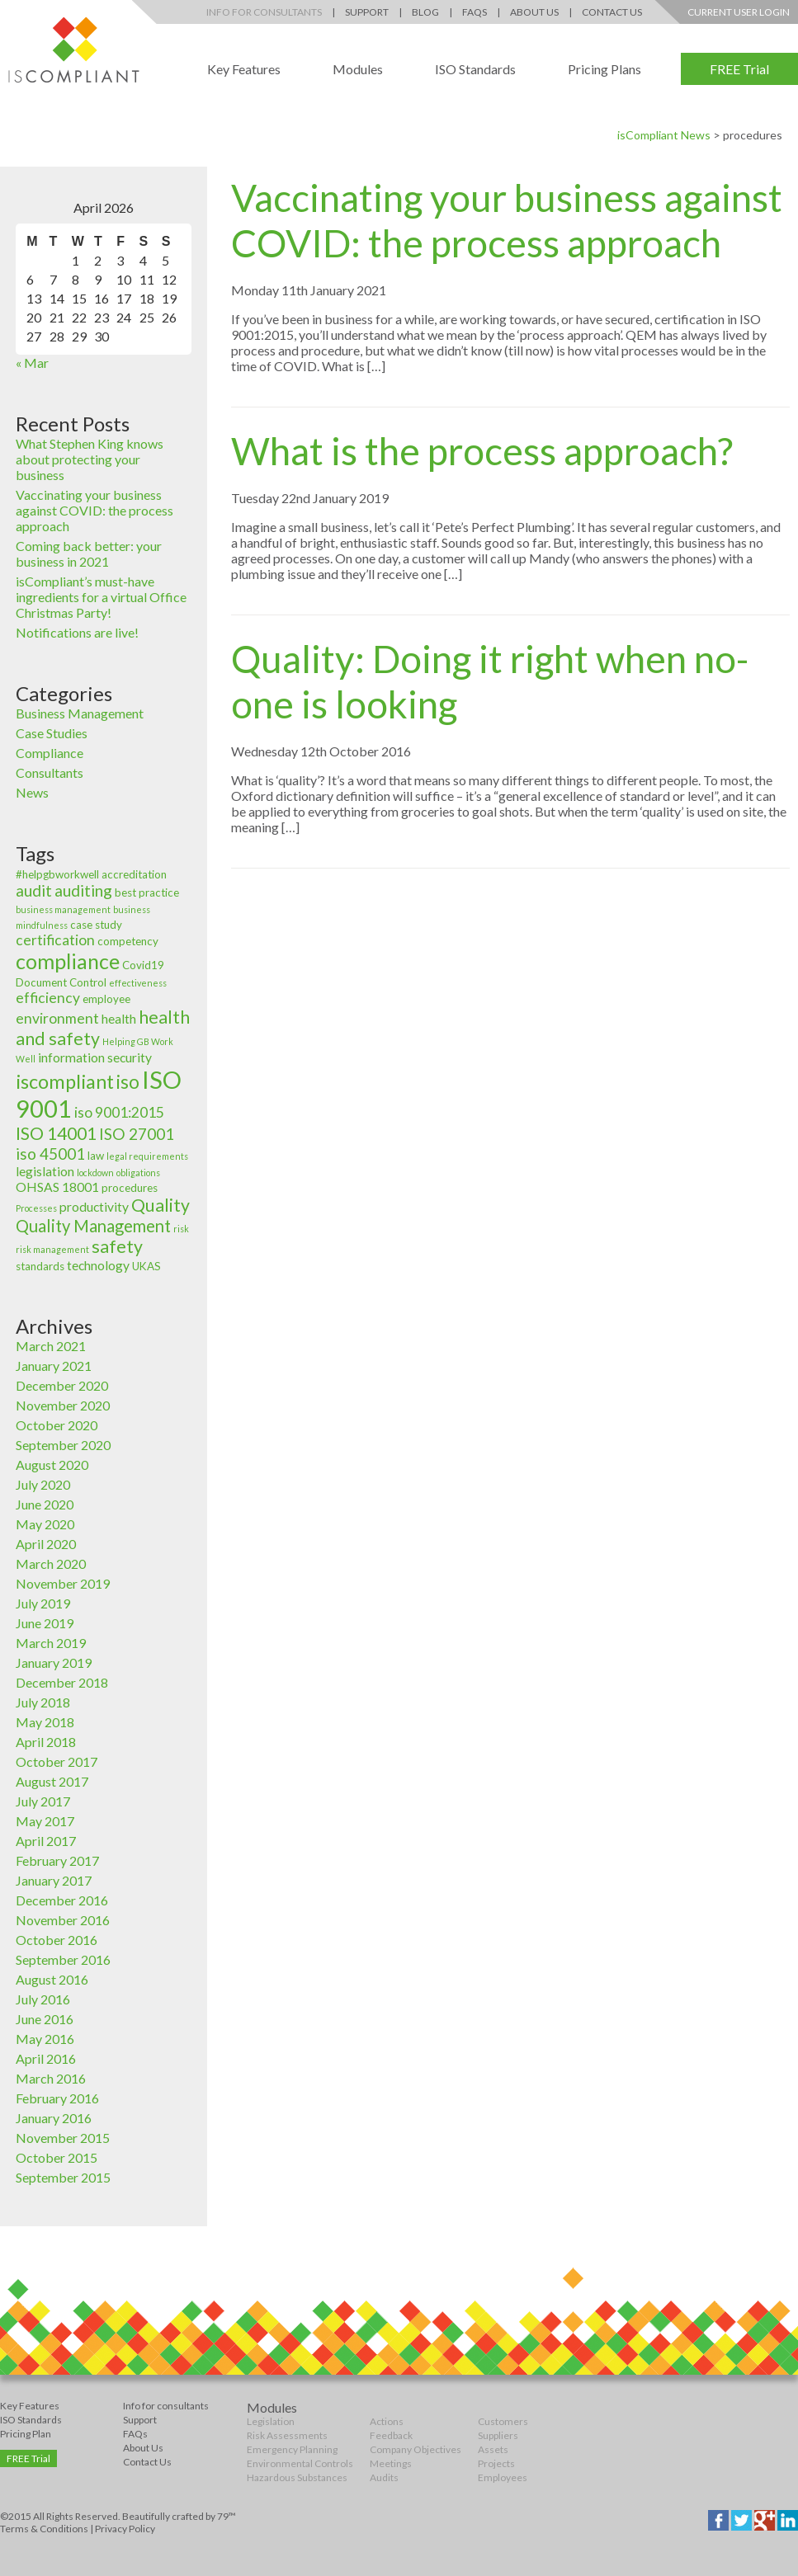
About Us (534, 12)
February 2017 (57, 1860)
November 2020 (63, 1405)
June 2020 (44, 1504)
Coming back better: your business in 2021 (89, 553)
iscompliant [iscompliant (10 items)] (65, 1081)
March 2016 (51, 2078)
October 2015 (56, 2157)
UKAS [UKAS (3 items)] (146, 1266)
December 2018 (62, 1682)
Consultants (49, 772)
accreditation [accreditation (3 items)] (134, 874)
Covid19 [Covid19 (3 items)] (143, 965)
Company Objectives (415, 2449)
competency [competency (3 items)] (127, 941)
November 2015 (63, 2137)
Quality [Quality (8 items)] (160, 1205)
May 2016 (45, 2038)
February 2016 (57, 2098)
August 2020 (52, 1464)
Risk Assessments (287, 2435)
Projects (496, 2463)
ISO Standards (475, 69)
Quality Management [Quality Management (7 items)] (93, 1226)
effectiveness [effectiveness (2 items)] (138, 982)
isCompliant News (664, 135)
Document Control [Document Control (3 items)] (61, 982)
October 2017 (56, 1761)
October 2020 (56, 1425)
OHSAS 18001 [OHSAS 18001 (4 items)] (57, 1187)
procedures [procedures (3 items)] (130, 1187)
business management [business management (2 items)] (63, 909)
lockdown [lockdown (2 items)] (95, 1172)
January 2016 (54, 2118)
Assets (493, 2449)
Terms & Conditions (44, 2528)
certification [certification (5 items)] (55, 940)
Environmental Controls (300, 2463)
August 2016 (52, 1979)
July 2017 (43, 1801)
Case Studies (51, 733)
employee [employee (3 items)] (106, 998)
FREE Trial (739, 69)
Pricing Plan (25, 2434)
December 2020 (62, 1385)
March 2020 (51, 1563)
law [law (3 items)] (95, 1155)
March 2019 (51, 1643)
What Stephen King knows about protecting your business (89, 459)
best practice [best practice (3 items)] (147, 892)
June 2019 (44, 1623)
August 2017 (52, 1781)
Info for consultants (166, 2405)
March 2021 (51, 1346)
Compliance (49, 753)
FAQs (474, 12)
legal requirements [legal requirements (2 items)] (147, 1156)
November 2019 (63, 1583)
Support (367, 12)
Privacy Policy (125, 2528)
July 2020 (43, 1484)
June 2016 (44, 2019)
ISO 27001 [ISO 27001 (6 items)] (136, 1133)
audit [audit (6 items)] (34, 890)
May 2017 (45, 1821)
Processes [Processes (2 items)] (36, 1208)
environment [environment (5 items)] (57, 1018)
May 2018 (45, 1722)
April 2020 (46, 1544)
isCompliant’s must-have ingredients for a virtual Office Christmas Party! (101, 596)
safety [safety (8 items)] (117, 1246)
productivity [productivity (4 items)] (94, 1206)
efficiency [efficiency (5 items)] (48, 997)
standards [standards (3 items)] (40, 1266)
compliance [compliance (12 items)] (68, 961)
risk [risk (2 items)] (181, 1228)
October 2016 (56, 1939)
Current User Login (738, 12)
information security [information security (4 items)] (95, 1057)
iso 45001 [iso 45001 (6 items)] (50, 1153)
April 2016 (46, 2058)
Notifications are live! (77, 632)
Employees (502, 2477)
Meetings (391, 2463)
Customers (503, 2421)
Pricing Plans (604, 69)
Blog (425, 12)
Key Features (244, 69)
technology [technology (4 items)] (98, 1265)
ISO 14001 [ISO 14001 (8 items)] (56, 1133)
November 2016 (63, 1920)
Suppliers (498, 2435)
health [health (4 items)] (119, 1018)
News (32, 792)
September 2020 (63, 1445)
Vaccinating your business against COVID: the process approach (94, 510)
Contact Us (612, 12)
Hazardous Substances (297, 2477)
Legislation (271, 2421)
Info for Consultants (264, 12)
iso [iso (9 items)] (127, 1082)
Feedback (391, 2435)
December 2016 (62, 1900)
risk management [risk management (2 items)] (52, 1249)
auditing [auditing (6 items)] (83, 890)
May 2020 (45, 1524)
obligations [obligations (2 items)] (138, 1172)
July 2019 (43, 1603)
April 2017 (46, 1840)
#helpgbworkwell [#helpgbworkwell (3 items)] (57, 874)
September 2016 (63, 1959)
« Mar (32, 362)
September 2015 (63, 2177)
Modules (358, 69)
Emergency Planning (292, 2449)
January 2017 (54, 1880)
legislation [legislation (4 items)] (45, 1171)
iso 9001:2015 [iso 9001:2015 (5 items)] (119, 1112)
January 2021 (54, 1365)
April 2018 (46, 1742)
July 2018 (43, 1702)
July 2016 (43, 1999)
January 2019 (54, 1662)
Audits (384, 2477)
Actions (387, 2421)
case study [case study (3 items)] (96, 924)
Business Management (80, 713)
